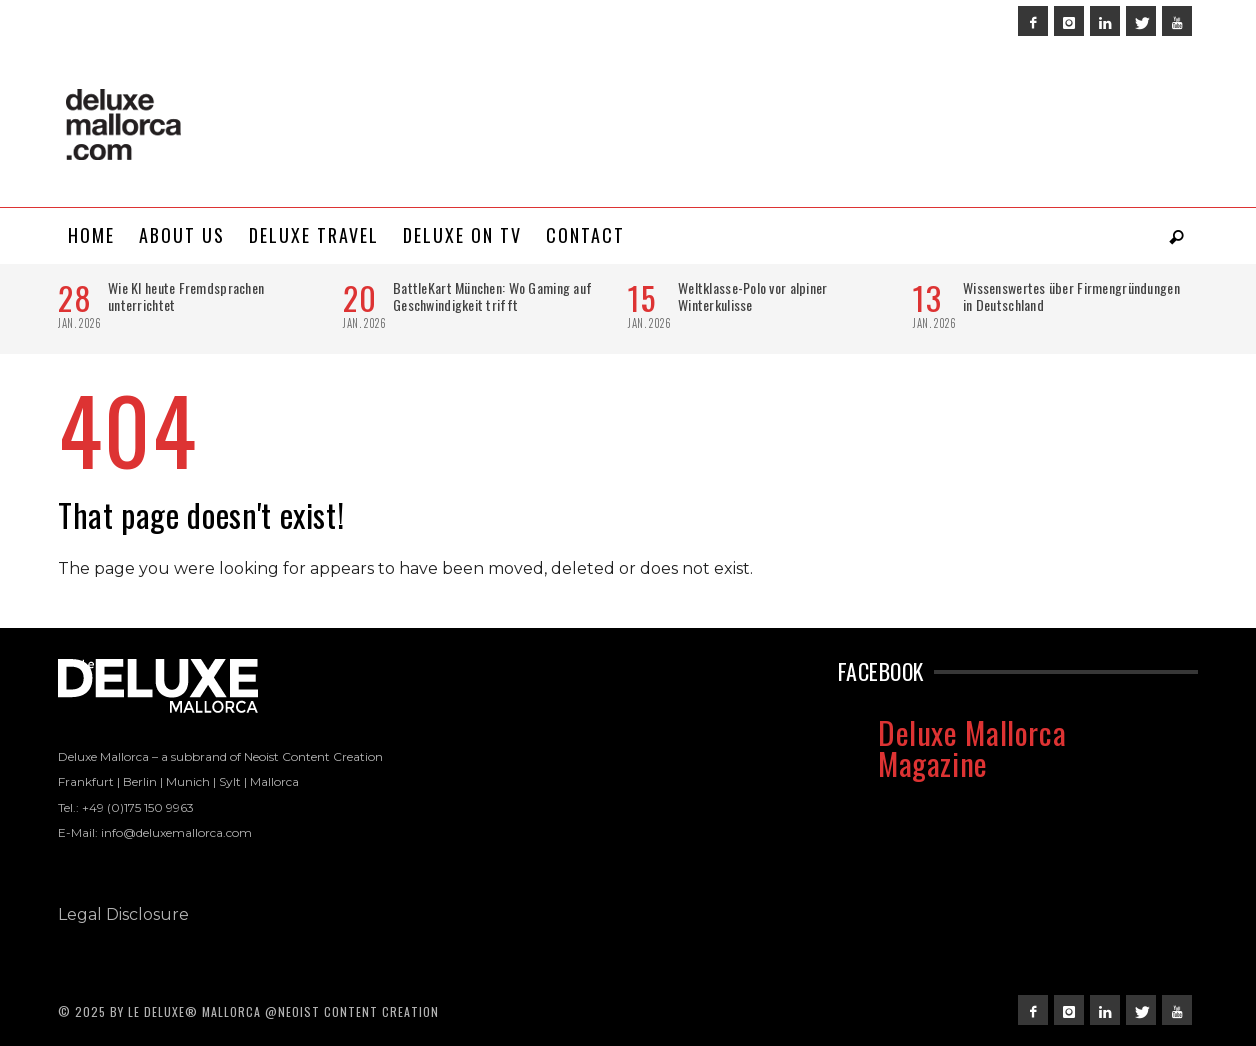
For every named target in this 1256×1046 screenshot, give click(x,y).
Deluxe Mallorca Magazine (972, 747)
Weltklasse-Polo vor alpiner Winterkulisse (753, 296)
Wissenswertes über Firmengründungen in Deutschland (1071, 296)
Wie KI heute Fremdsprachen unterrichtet (186, 296)
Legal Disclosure (123, 914)
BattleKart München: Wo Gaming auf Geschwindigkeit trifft (492, 296)
